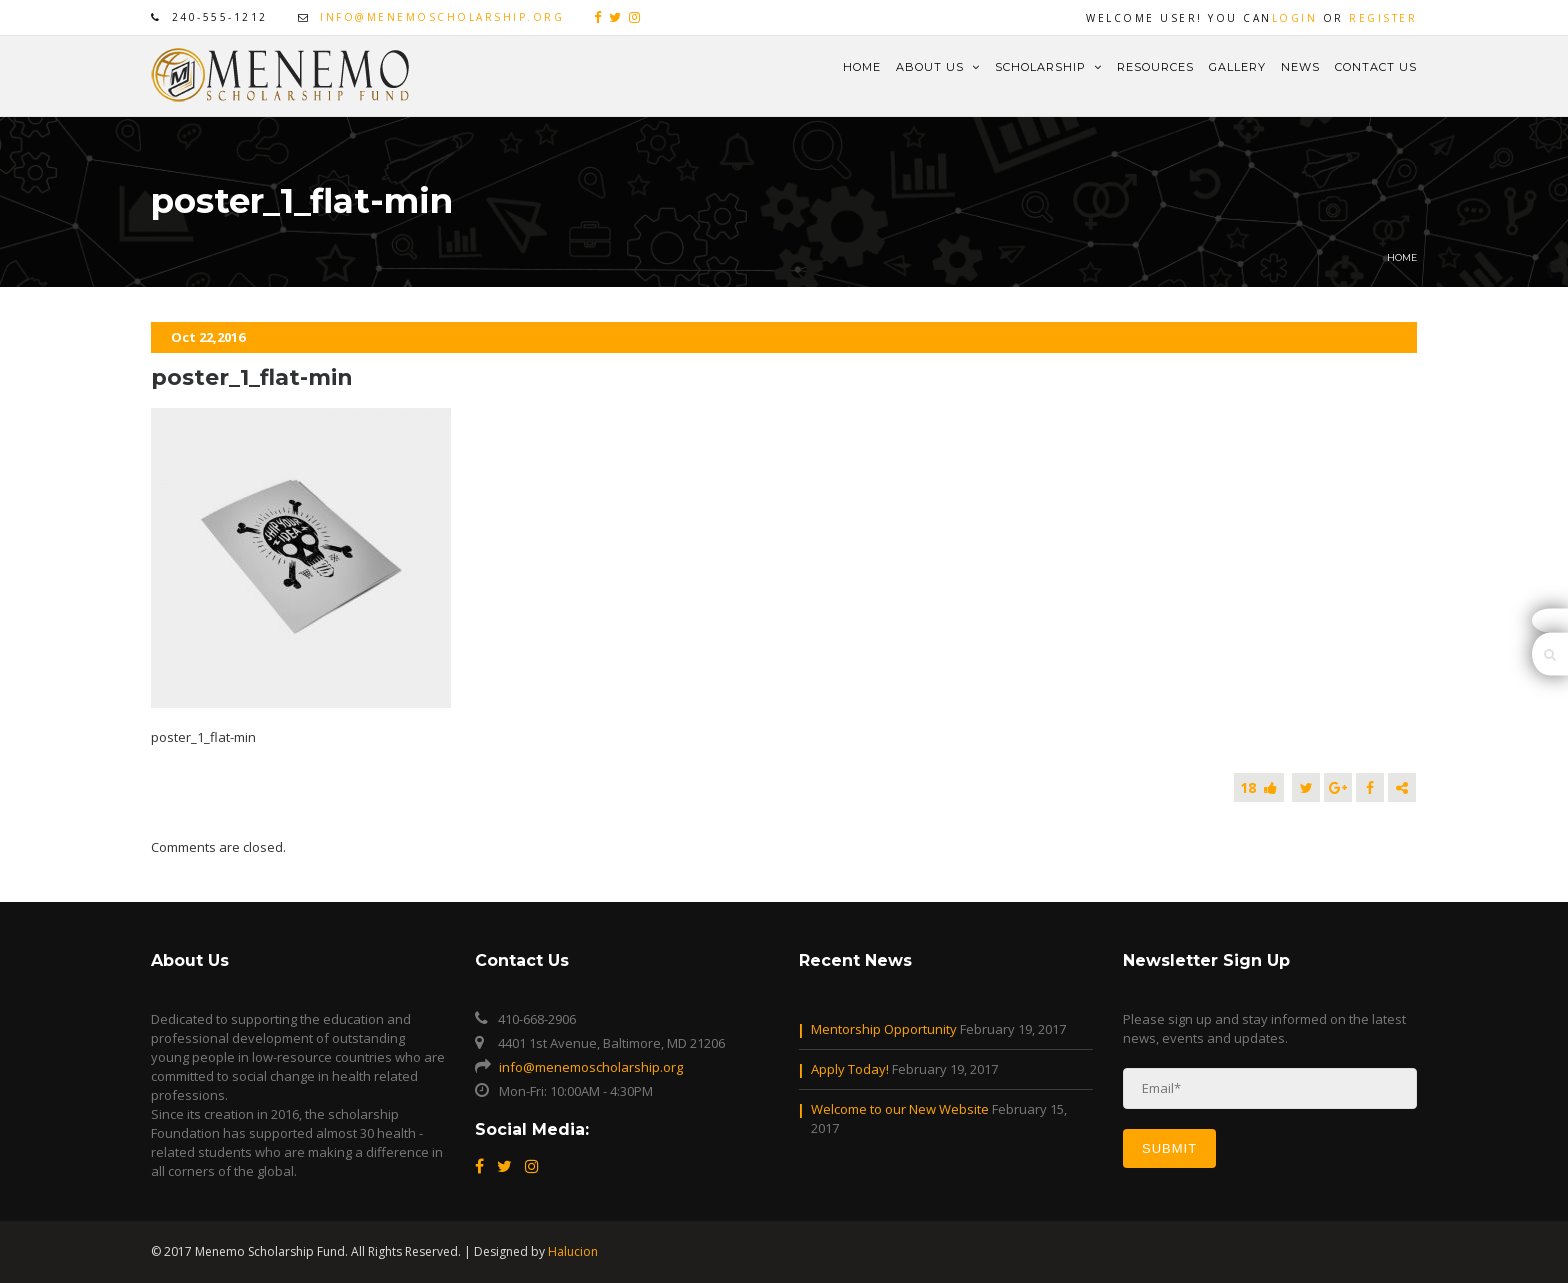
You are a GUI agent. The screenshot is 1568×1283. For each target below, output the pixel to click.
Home (862, 67)
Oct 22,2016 (208, 337)
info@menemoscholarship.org (442, 17)
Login (1295, 18)
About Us (938, 67)
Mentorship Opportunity (884, 1029)
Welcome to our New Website (900, 1109)
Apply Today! (850, 1069)
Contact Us (1376, 67)
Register (1383, 18)
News (1300, 67)
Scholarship (1048, 67)
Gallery (1237, 67)
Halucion (573, 1251)
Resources (1155, 67)
